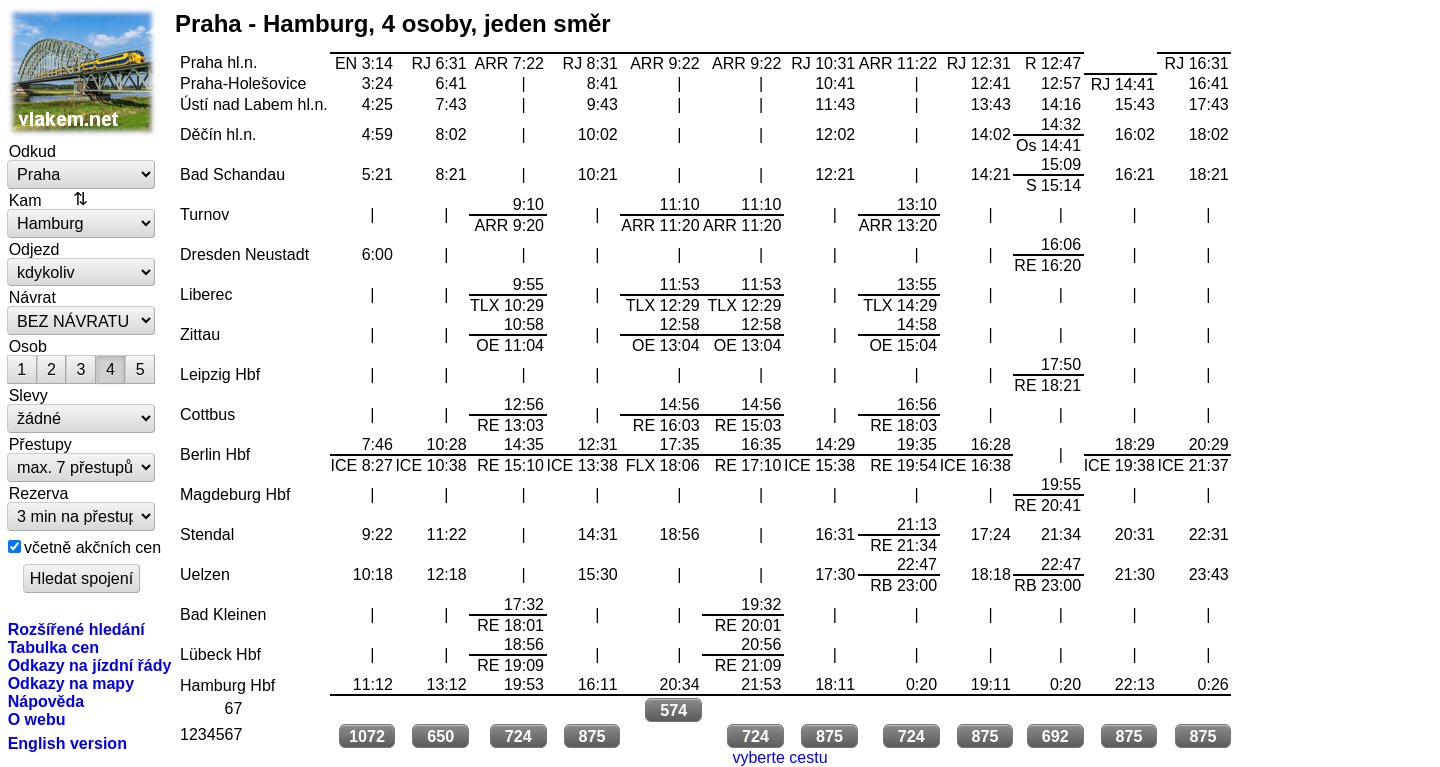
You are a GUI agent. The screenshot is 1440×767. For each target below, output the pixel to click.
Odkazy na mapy (71, 683)
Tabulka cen (53, 647)
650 (440, 736)
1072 (367, 736)
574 (673, 710)
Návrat (32, 297)
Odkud (32, 151)
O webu (37, 719)
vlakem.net (82, 72)
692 (1055, 736)
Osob (28, 346)
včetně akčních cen (92, 547)
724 (518, 736)
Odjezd (34, 249)
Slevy (28, 395)
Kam (25, 200)
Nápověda (46, 701)
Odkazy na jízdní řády (90, 665)
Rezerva (39, 493)
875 (591, 736)
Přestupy (40, 444)
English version (67, 743)
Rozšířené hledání (76, 629)
